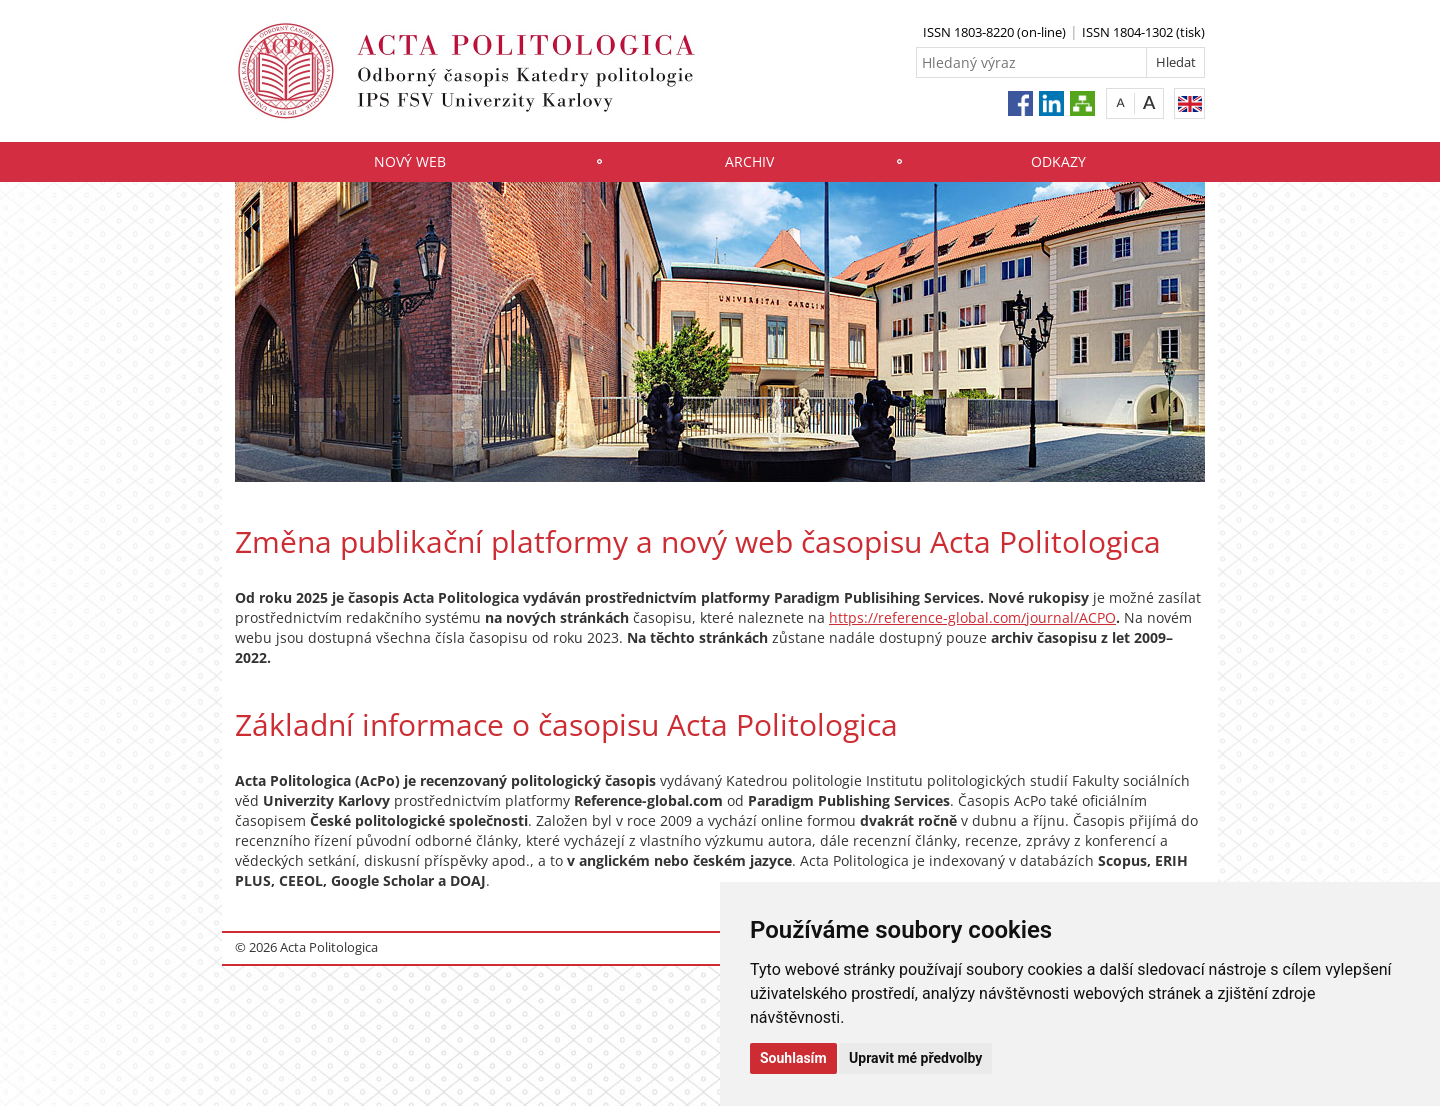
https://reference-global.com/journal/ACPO (972, 617)
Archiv (749, 161)
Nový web (410, 161)
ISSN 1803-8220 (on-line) (994, 32)
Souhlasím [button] (793, 1058)
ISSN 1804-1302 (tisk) (1143, 32)
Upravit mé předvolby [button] (915, 1058)
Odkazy (1058, 161)
